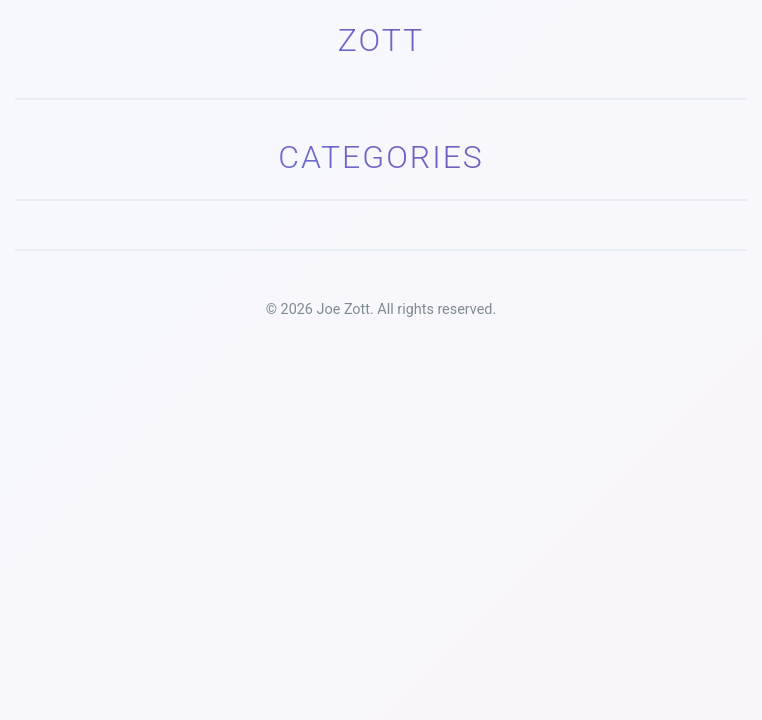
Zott (381, 40)
